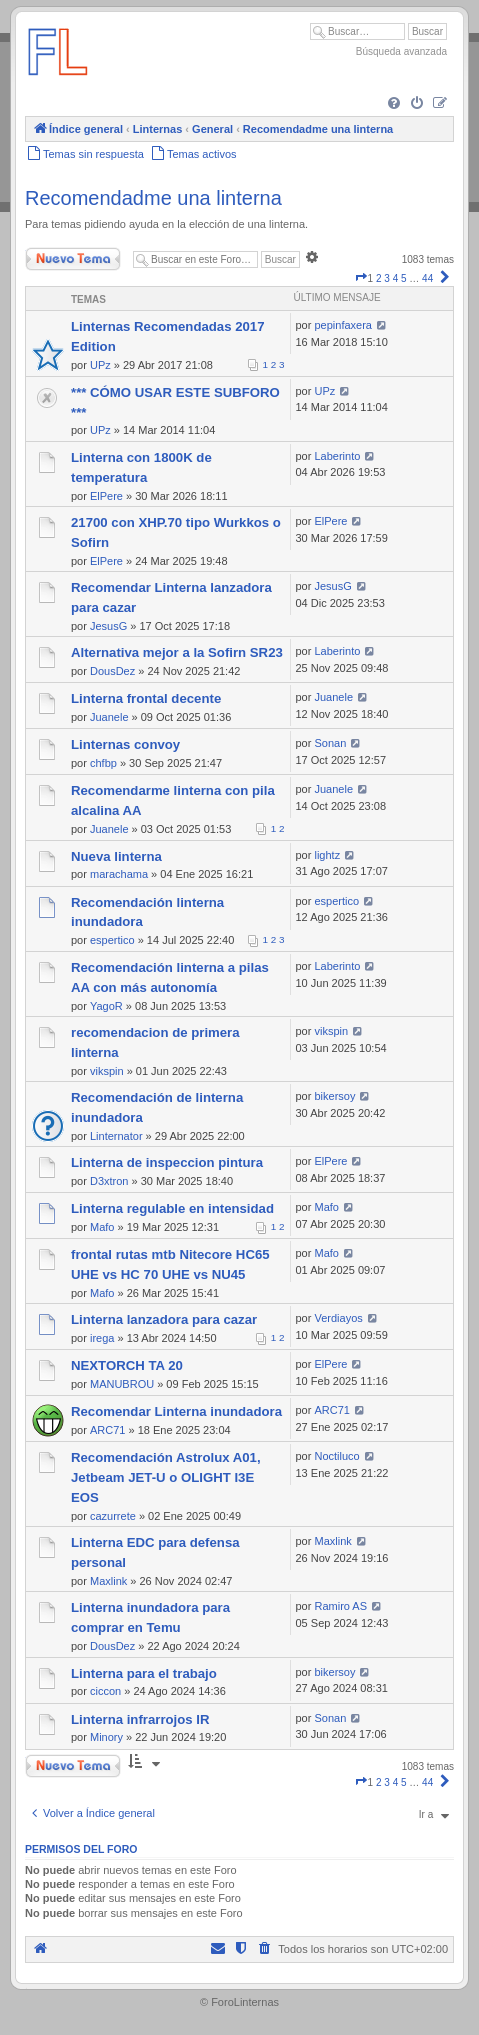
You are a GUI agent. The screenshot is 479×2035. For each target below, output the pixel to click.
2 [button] (379, 278)
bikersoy (334, 1096)
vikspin (107, 1071)
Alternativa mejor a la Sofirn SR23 (177, 652)
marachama (119, 874)
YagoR (106, 1006)
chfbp (103, 763)
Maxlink (108, 1581)
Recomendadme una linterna (153, 198)
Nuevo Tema (73, 259)
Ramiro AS (340, 1606)
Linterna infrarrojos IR (140, 1719)
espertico (112, 940)
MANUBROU (122, 1384)
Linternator (116, 1136)
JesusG (108, 626)
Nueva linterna (116, 856)
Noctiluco (336, 1456)
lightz (327, 855)
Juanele (109, 717)
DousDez (112, 671)
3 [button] (387, 278)
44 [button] (427, 278)
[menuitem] (394, 104)
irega (102, 1338)
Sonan (330, 743)
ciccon (105, 1691)
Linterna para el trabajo (144, 1673)
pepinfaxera (343, 325)
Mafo (102, 1227)
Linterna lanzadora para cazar (164, 1319)
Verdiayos (338, 1318)
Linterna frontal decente (146, 698)
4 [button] (396, 278)
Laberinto (337, 456)
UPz (100, 365)
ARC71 (107, 1430)
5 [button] (404, 278)
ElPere (106, 496)
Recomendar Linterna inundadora (176, 1411)
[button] (361, 278)
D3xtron (109, 1181)
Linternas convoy (125, 744)
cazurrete (113, 1516)
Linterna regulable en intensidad (172, 1208)
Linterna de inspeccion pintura (167, 1162)
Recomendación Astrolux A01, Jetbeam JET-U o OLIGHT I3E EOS (166, 1477)
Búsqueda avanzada (401, 51)
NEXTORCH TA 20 (127, 1365)
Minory (106, 1737)
